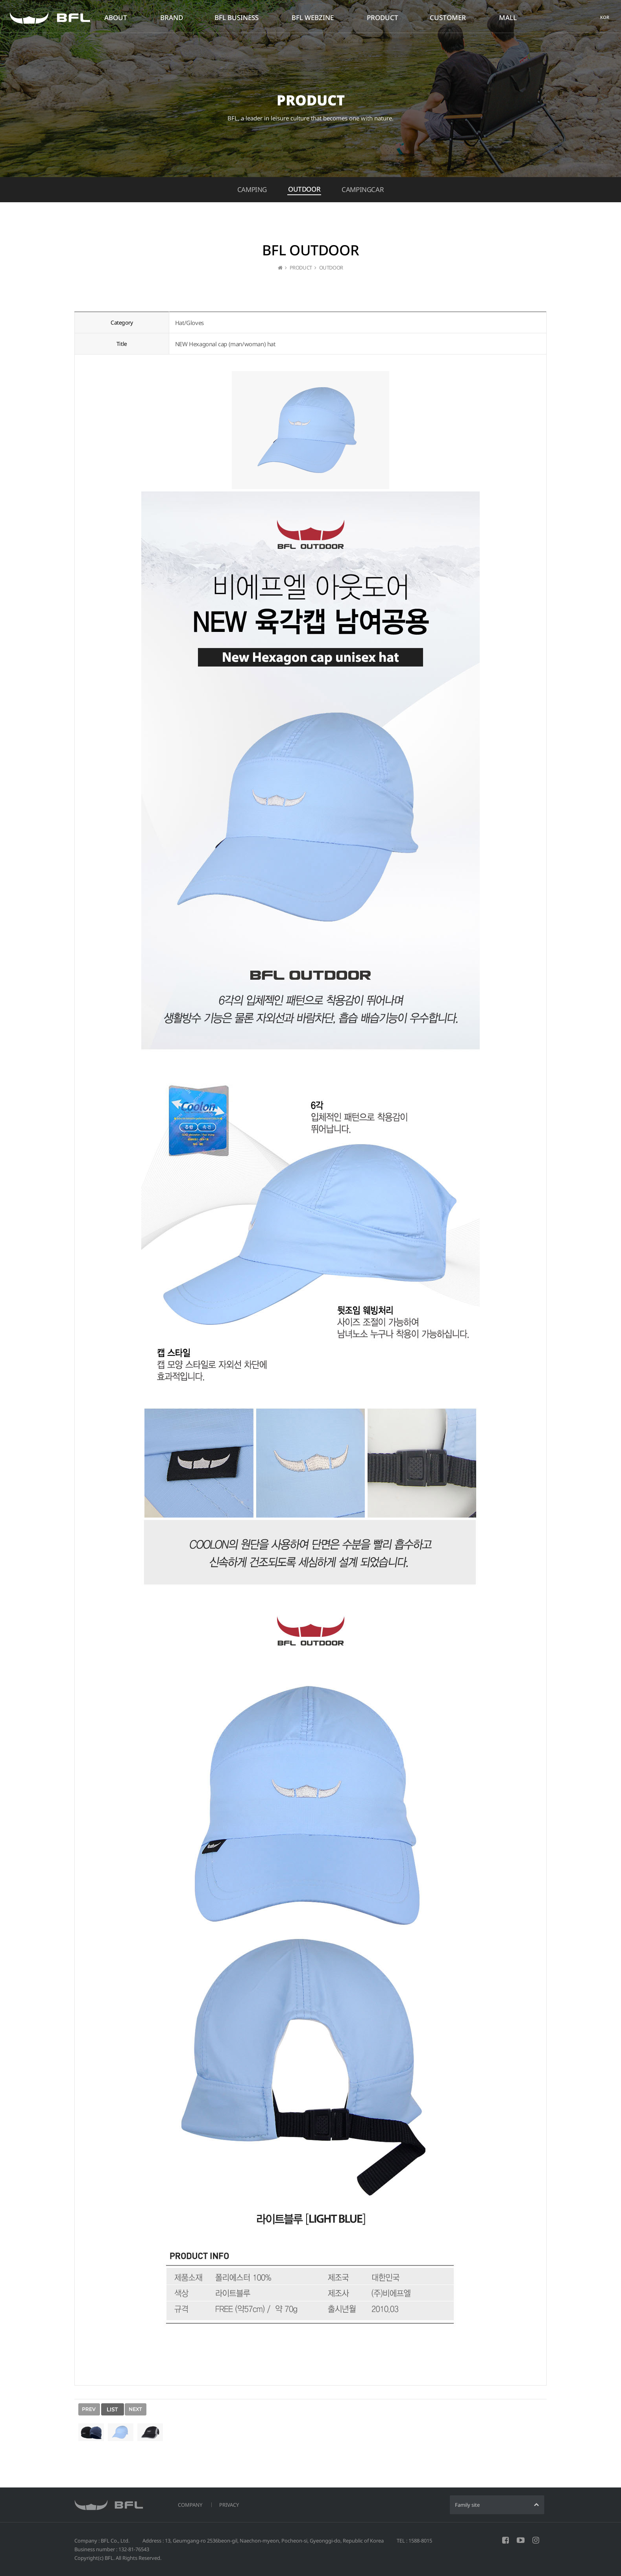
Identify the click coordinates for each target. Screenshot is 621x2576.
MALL (508, 17)
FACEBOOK (505, 2540)
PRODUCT (382, 17)
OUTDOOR (304, 189)
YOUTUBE (521, 2540)
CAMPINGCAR (363, 189)
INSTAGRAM (535, 2540)
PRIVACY (229, 2504)
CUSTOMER (448, 17)
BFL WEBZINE (313, 17)
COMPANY (190, 2504)
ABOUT (115, 17)
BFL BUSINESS (236, 17)
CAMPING (252, 189)
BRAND (171, 17)
